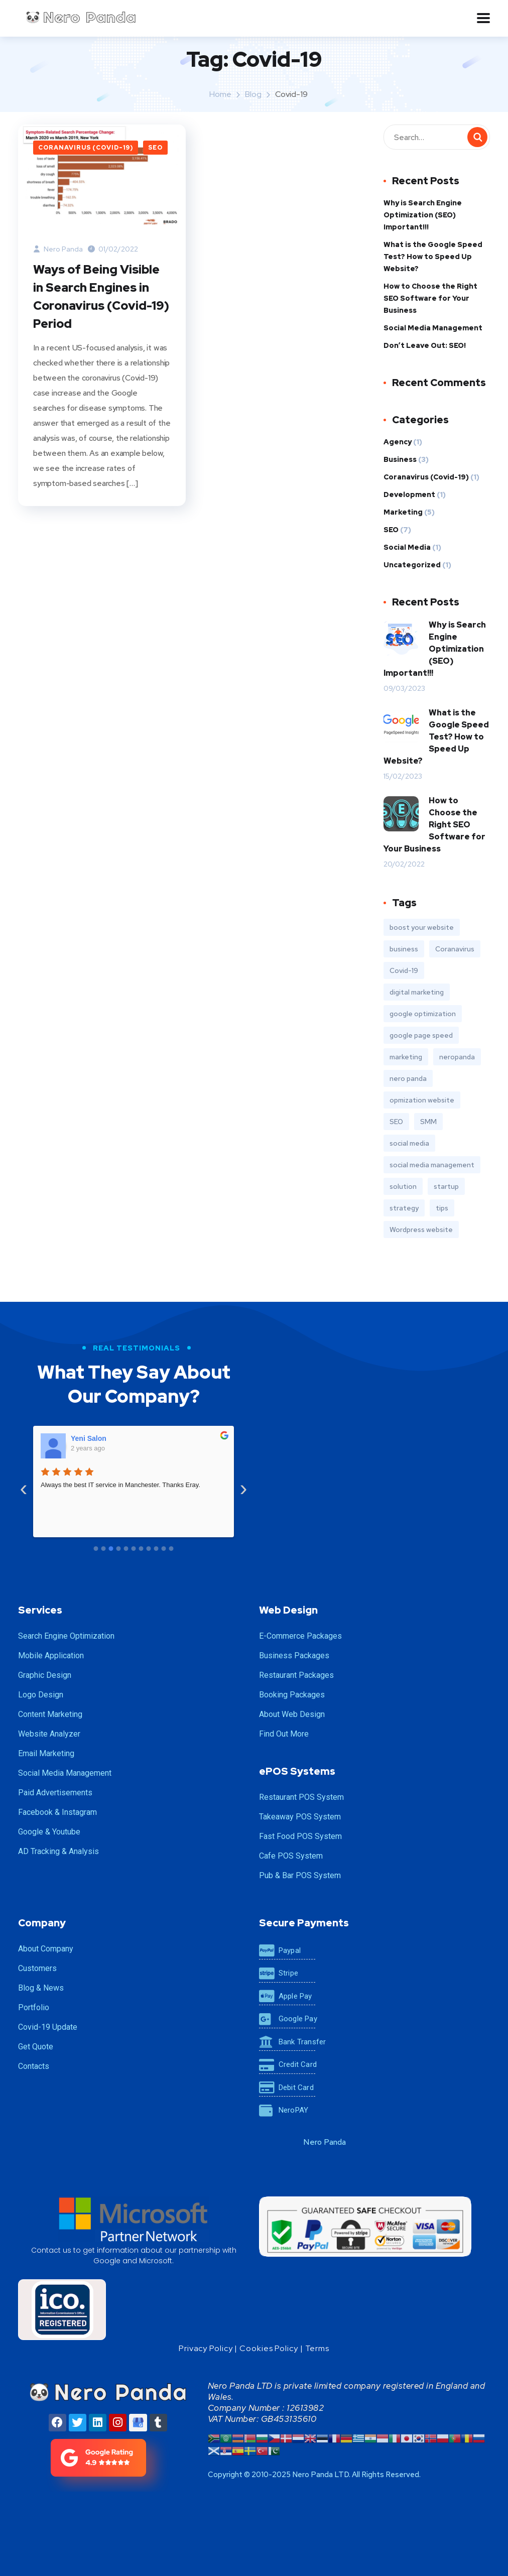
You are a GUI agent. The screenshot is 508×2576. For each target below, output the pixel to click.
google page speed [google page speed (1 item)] (421, 1035)
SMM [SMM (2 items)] (428, 1121)
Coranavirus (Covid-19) (85, 148)
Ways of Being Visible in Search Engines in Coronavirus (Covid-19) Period (101, 296)
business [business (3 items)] (404, 948)
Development (409, 494)
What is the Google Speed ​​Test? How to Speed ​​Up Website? (434, 256)
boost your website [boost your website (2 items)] (422, 927)
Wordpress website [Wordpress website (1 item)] (421, 1229)
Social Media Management (433, 327)
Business (400, 459)
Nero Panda (58, 249)
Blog (253, 94)
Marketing (403, 512)
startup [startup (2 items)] (446, 1186)
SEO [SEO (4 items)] (396, 1121)
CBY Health (90, 1438)
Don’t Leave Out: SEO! (425, 345)
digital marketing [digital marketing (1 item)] (417, 992)
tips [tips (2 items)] (442, 1207)
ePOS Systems (297, 1771)
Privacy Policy (206, 2348)
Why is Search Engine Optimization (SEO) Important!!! (423, 214)
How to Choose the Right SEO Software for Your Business (430, 298)
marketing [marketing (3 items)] (406, 1056)
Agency (398, 441)
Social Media (407, 547)
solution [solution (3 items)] (403, 1186)
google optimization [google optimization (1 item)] (423, 1013)
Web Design (288, 1610)
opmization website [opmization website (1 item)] (422, 1100)
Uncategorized (412, 564)
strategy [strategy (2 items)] (404, 1207)
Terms (317, 2348)
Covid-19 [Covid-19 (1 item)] (404, 970)
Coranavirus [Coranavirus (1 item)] (454, 948)
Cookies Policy (268, 2348)
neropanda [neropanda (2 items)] (457, 1056)
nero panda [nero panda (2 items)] (408, 1078)
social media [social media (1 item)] (409, 1143)
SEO (155, 148)
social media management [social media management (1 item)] (432, 1164)
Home (220, 94)
